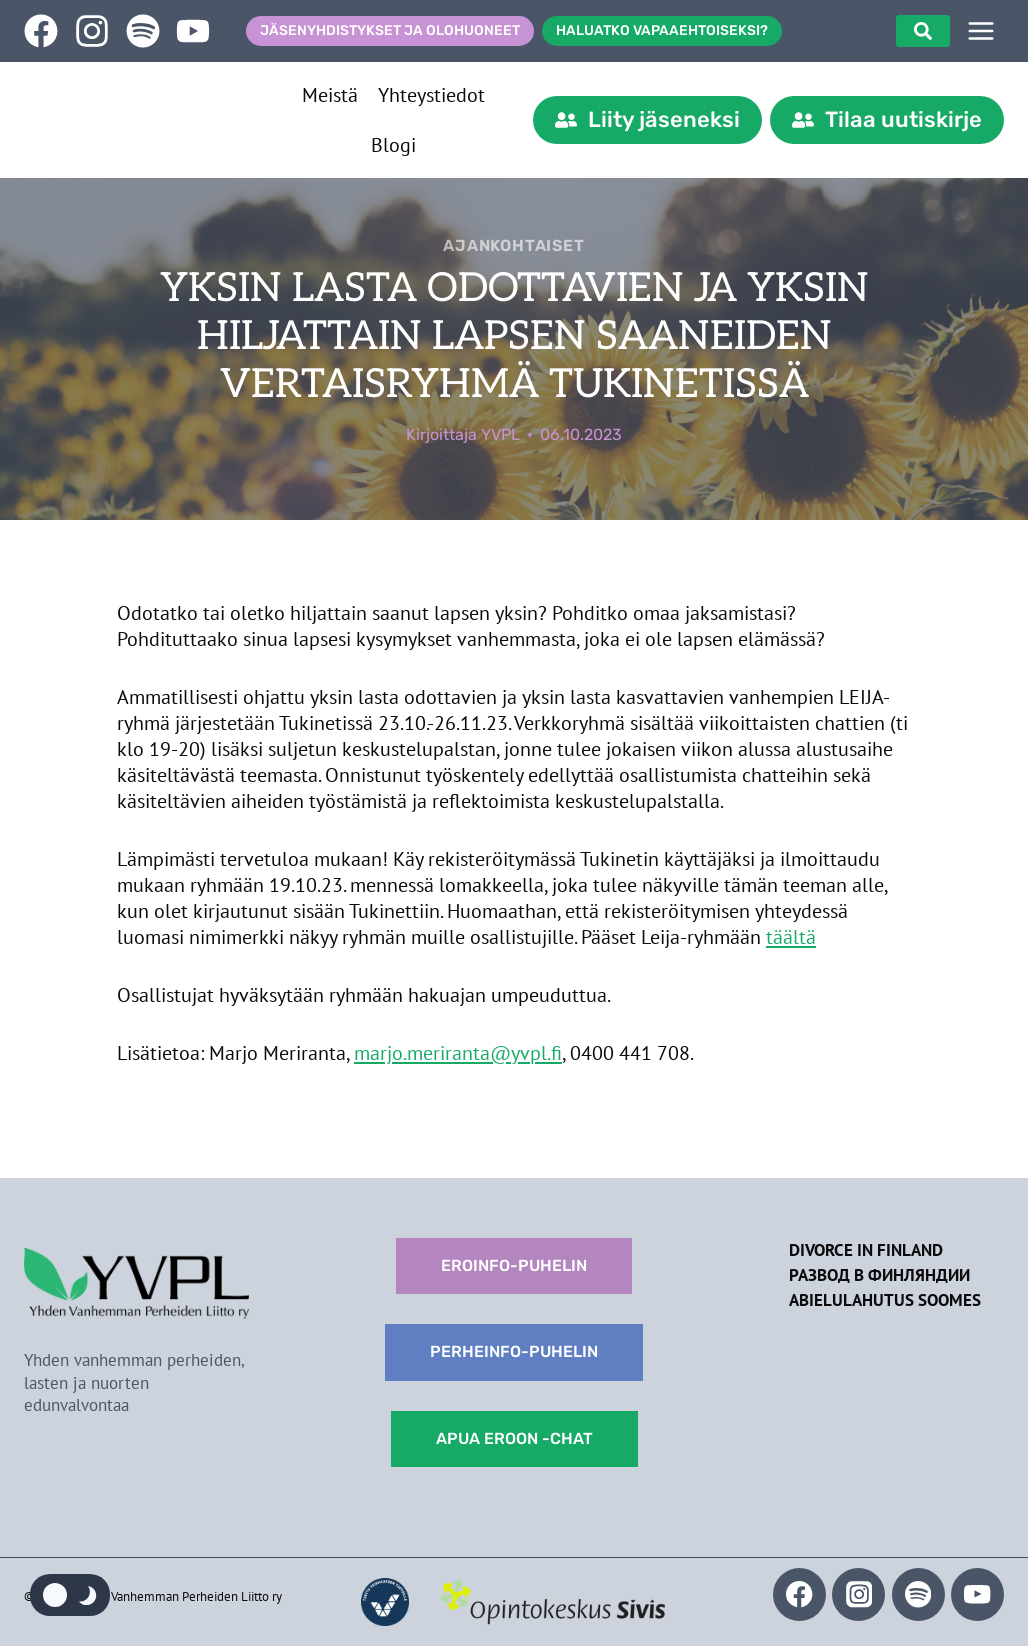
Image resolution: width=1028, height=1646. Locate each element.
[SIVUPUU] (981, 31)
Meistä (330, 95)
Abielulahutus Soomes (885, 1300)
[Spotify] (918, 1594)
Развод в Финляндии (879, 1275)
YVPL (500, 434)
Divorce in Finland (866, 1250)
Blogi (393, 145)
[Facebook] (799, 1594)
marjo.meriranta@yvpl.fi (458, 1053)
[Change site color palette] (70, 1595)
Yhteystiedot (431, 95)
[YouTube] (977, 1594)
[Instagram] (858, 1594)
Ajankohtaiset (513, 245)
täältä (791, 937)
